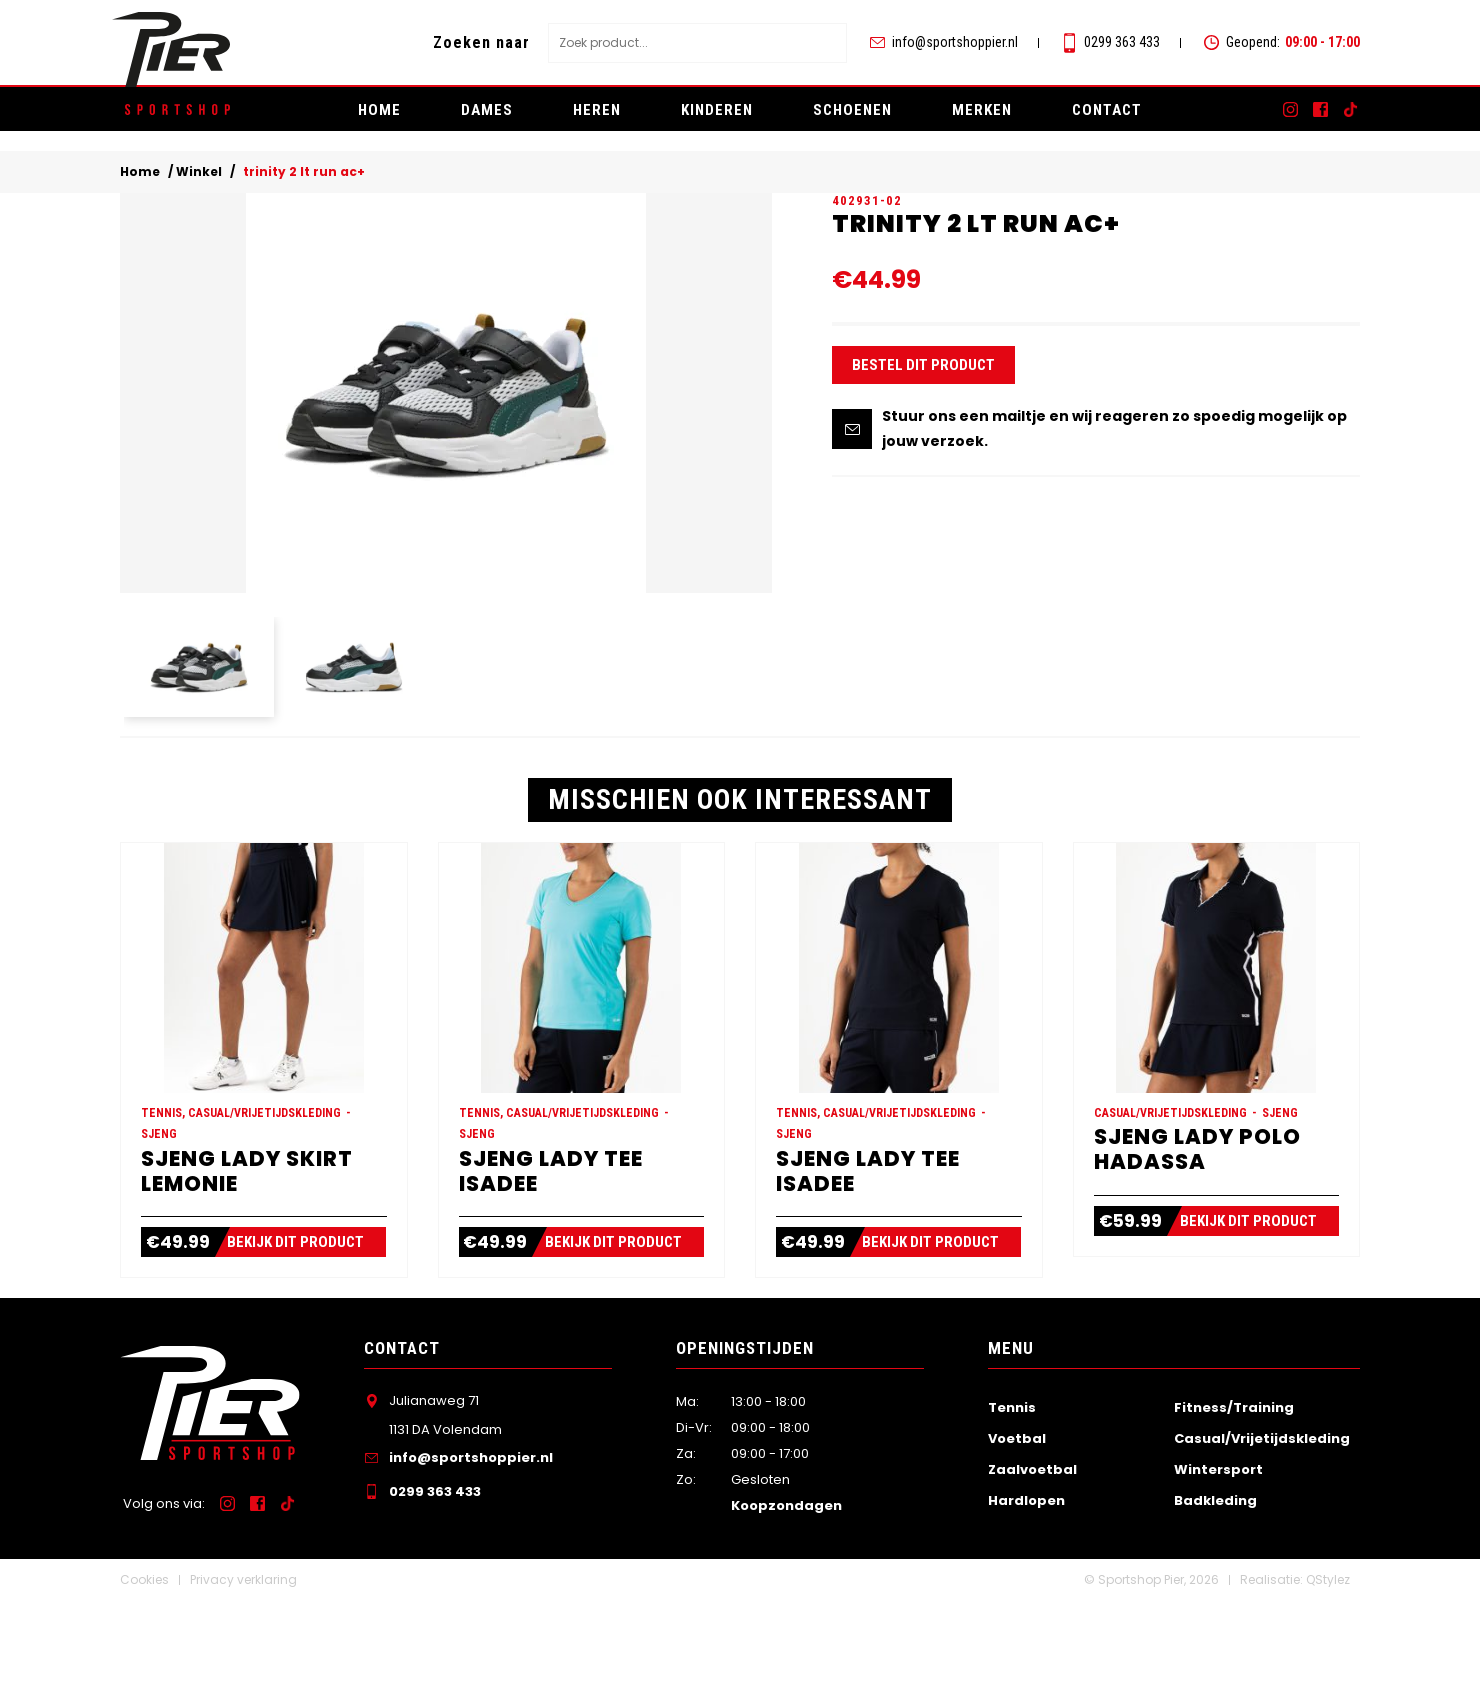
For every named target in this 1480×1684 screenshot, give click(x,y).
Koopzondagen (786, 1588)
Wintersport (1218, 1552)
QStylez (1328, 1662)
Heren (597, 110)
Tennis (1012, 1489)
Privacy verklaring (243, 1662)
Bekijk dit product (305, 1325)
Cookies (144, 1662)
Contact (1107, 110)
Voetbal (1017, 1520)
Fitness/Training (1234, 1489)
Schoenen (852, 110)
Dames (487, 110)
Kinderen (717, 110)
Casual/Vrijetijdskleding (1262, 1520)
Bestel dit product (923, 408)
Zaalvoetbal (1032, 1552)
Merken (982, 110)
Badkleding (1215, 1583)
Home (379, 110)
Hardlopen (1026, 1583)
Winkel (199, 174)
